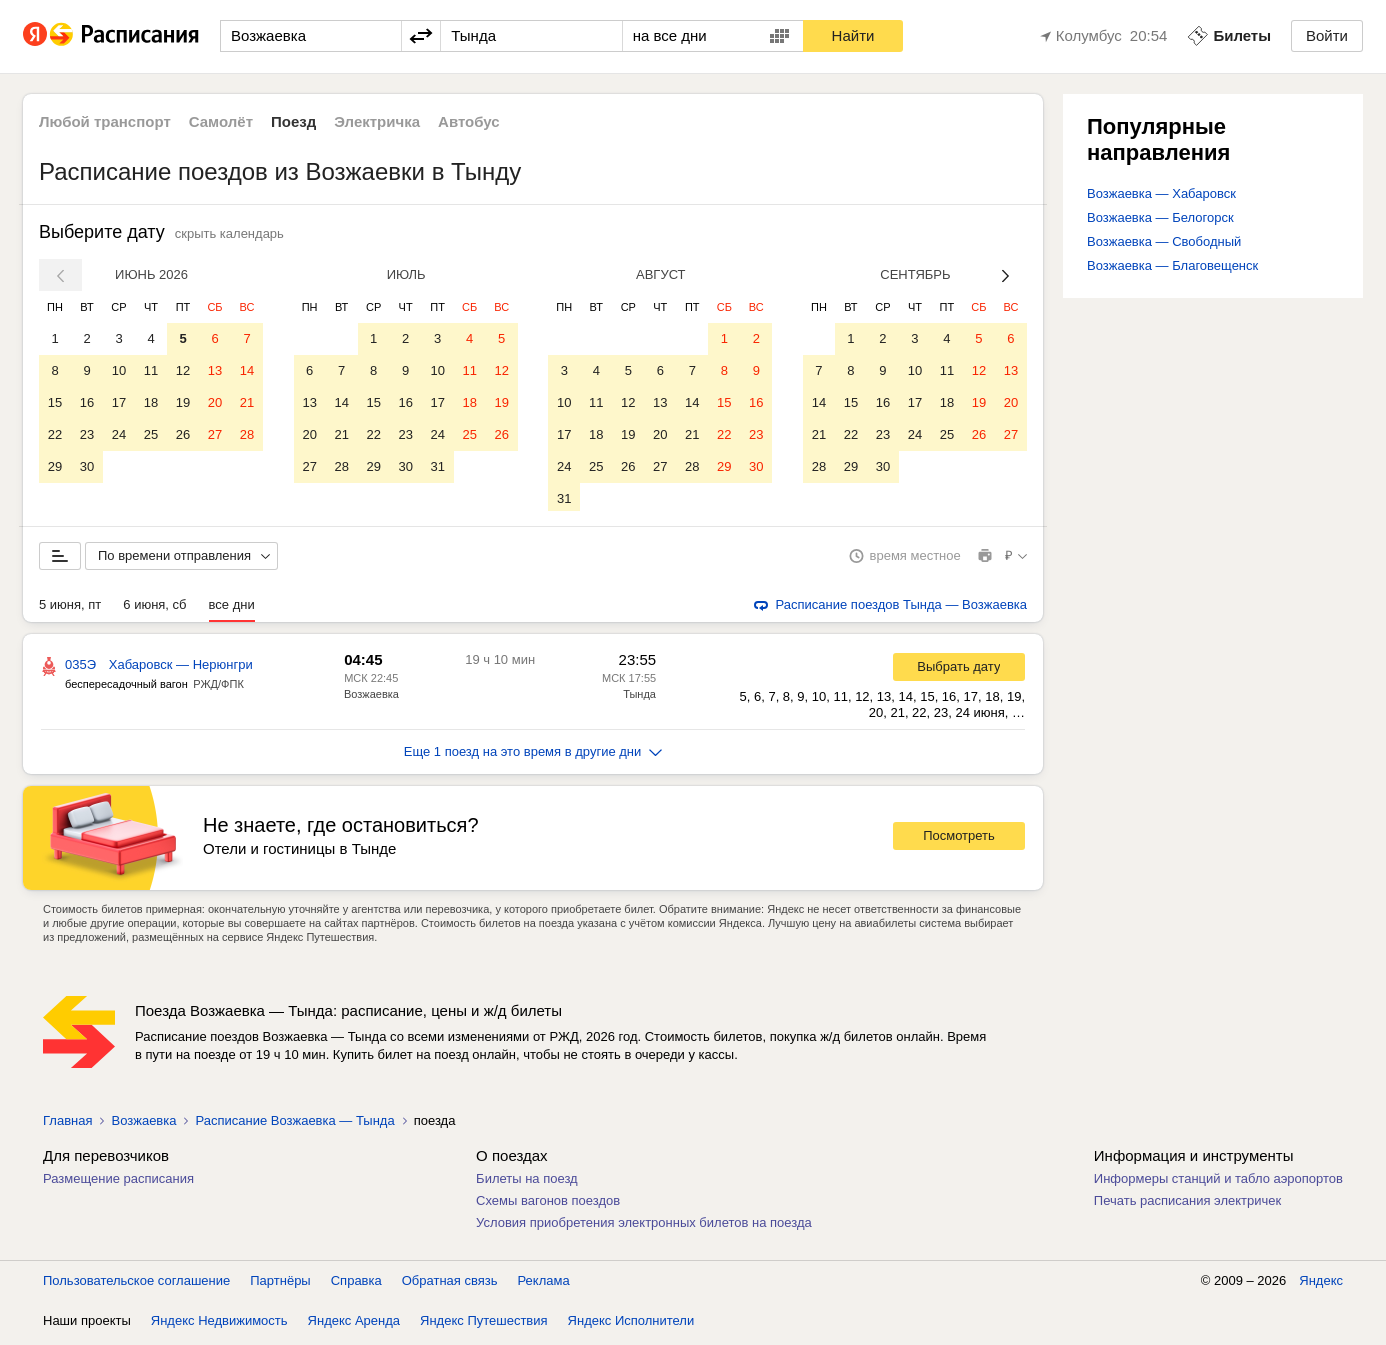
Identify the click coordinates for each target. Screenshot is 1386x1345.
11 (151, 370)
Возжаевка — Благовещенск (1172, 265)
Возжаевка (371, 698)
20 (215, 402)
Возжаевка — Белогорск (1160, 217)
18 (151, 402)
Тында (639, 698)
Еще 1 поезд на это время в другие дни (533, 755)
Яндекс (1321, 1284)
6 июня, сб (154, 608)
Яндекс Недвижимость (219, 1324)
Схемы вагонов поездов (548, 1204)
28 (247, 434)
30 (87, 466)
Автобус (469, 121)
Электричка (377, 121)
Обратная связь (450, 1284)
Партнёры (280, 1284)
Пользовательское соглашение (136, 1284)
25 (151, 434)
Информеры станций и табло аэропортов (1218, 1182)
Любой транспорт (105, 121)
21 (247, 402)
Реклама (544, 1284)
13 (215, 370)
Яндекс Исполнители (631, 1324)
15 (55, 402)
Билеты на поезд (527, 1182)
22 (55, 434)
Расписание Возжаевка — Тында (294, 1124)
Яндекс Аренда (354, 1324)
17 (119, 402)
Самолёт (221, 121)
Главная (67, 1124)
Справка (356, 1284)
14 (247, 370)
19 (183, 402)
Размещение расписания (118, 1182)
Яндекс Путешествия (484, 1324)
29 (55, 466)
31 (437, 466)
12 (183, 370)
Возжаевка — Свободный (1164, 241)
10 (119, 370)
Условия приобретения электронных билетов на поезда (644, 1226)
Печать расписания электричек (1187, 1204)
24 (119, 434)
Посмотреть (959, 839)
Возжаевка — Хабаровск (1161, 193)
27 (215, 434)
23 (87, 434)
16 (87, 402)
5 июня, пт (70, 608)
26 (183, 434)
